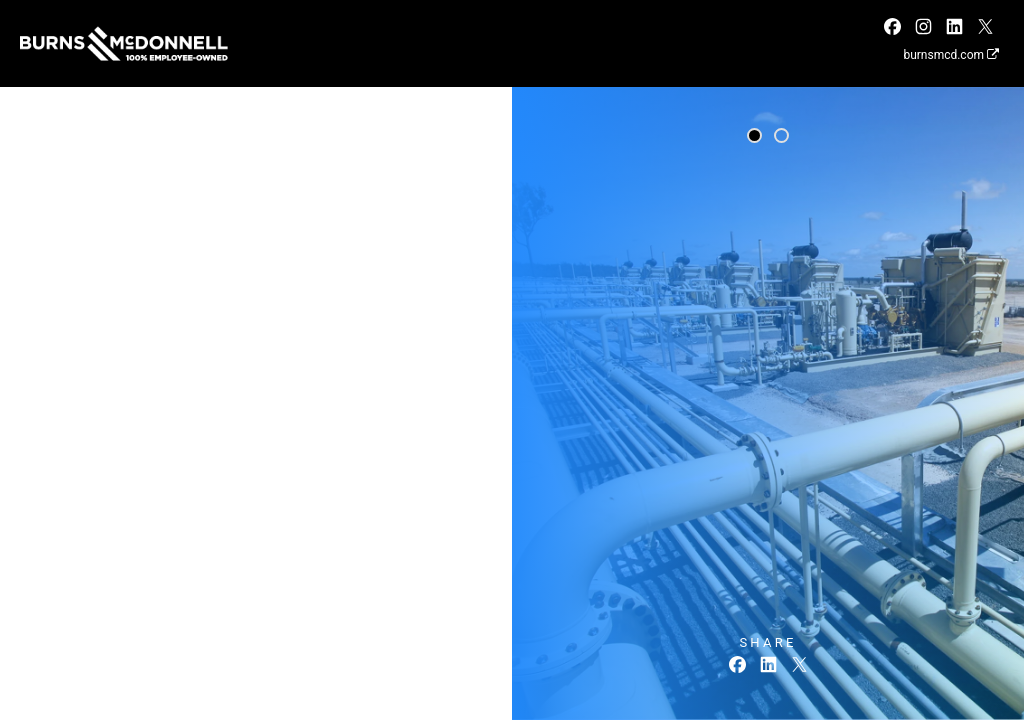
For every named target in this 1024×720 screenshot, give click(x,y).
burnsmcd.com (951, 55)
